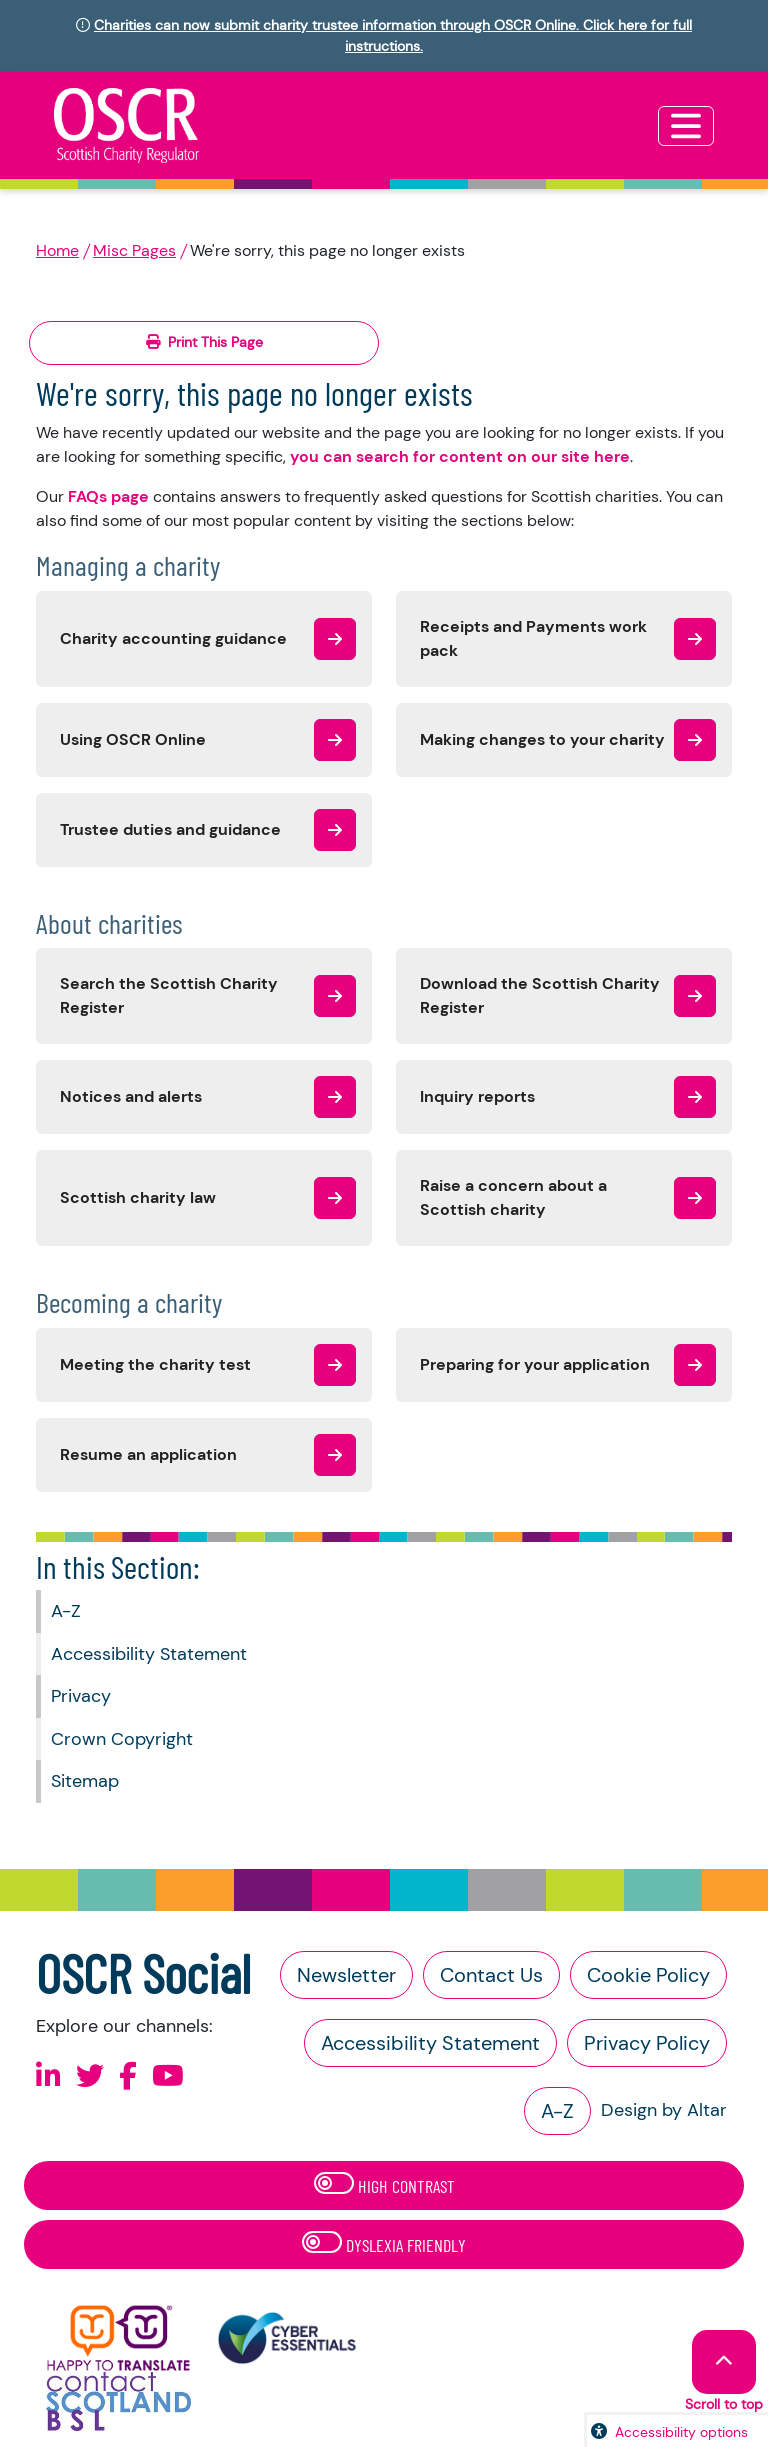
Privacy (81, 1696)
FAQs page (108, 496)
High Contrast (384, 2184)
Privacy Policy (647, 2043)
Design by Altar (664, 2110)
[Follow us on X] (90, 2076)
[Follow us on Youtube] (168, 2076)
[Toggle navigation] (686, 126)
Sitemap (85, 1781)
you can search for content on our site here (460, 456)
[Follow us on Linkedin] (48, 2076)
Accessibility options (681, 2432)
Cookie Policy (648, 1975)
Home (57, 250)
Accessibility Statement (149, 1654)
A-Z (66, 1611)
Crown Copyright (122, 1739)
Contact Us (491, 1975)
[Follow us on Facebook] (128, 2076)
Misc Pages (134, 250)
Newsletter (346, 1975)
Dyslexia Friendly (384, 2243)
